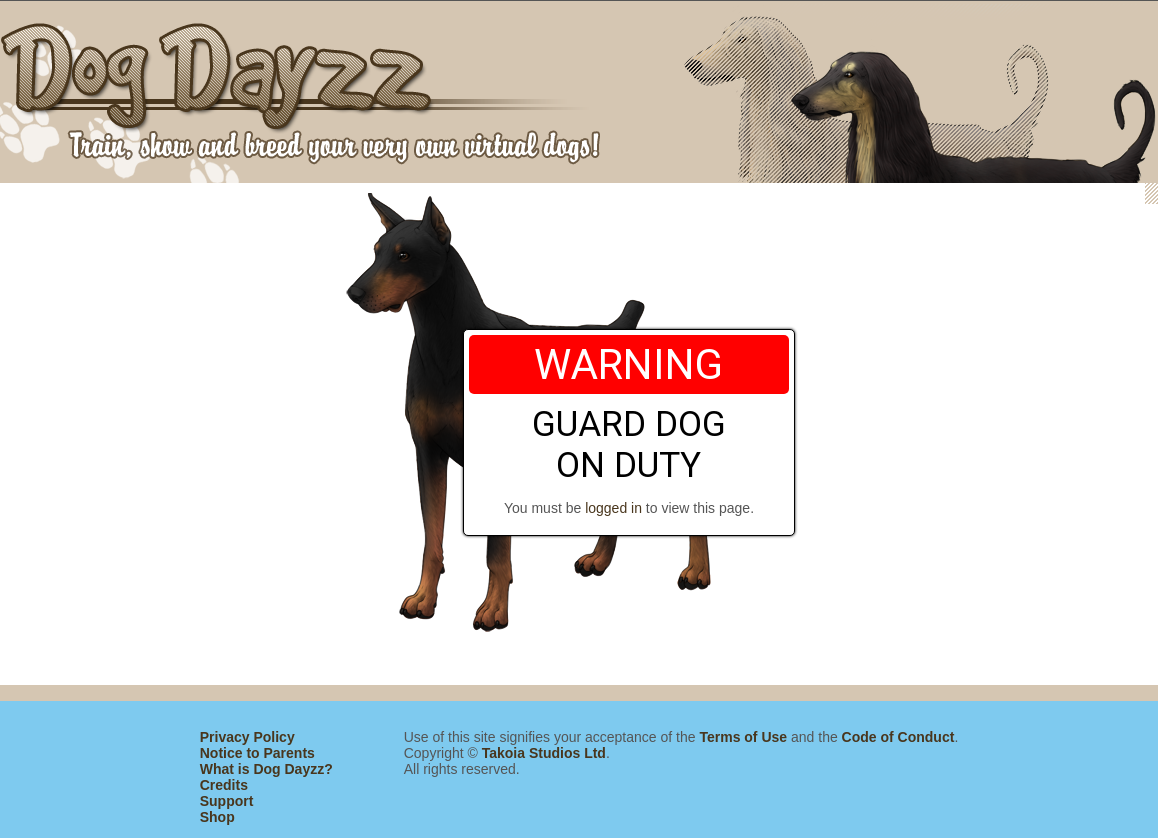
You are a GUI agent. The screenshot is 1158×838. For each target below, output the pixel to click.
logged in (613, 508)
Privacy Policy (247, 737)
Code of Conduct (898, 737)
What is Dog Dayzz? (266, 769)
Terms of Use (743, 737)
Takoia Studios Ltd (544, 753)
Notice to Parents (257, 753)
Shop (217, 817)
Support (227, 801)
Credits (224, 785)
